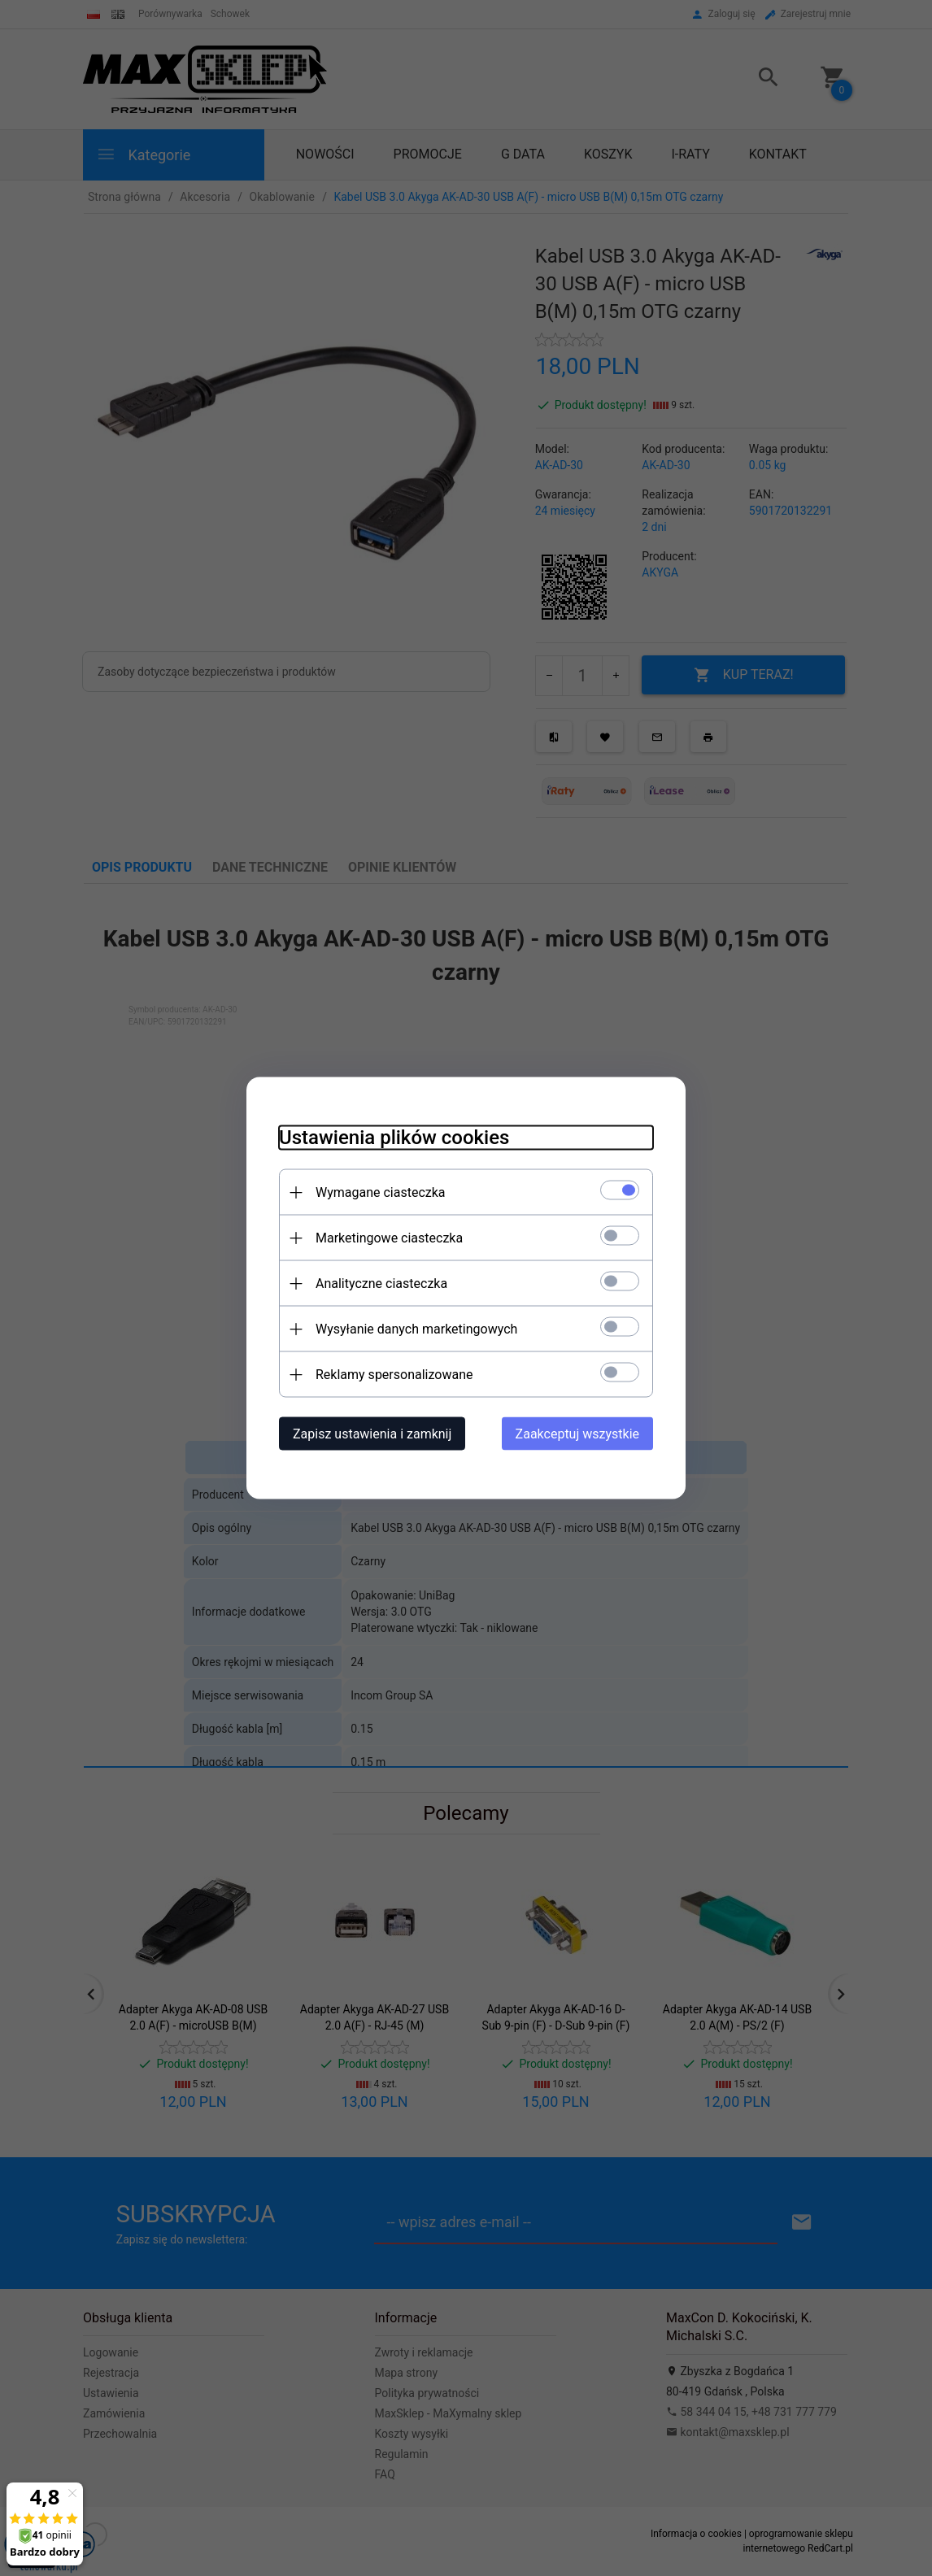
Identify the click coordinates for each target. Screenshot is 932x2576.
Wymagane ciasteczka (381, 1192)
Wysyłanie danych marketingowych (416, 1329)
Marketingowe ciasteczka (389, 1238)
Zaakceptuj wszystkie (577, 1434)
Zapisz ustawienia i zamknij (372, 1434)
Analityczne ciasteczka (381, 1283)
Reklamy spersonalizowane (394, 1374)
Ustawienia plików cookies (394, 1137)
